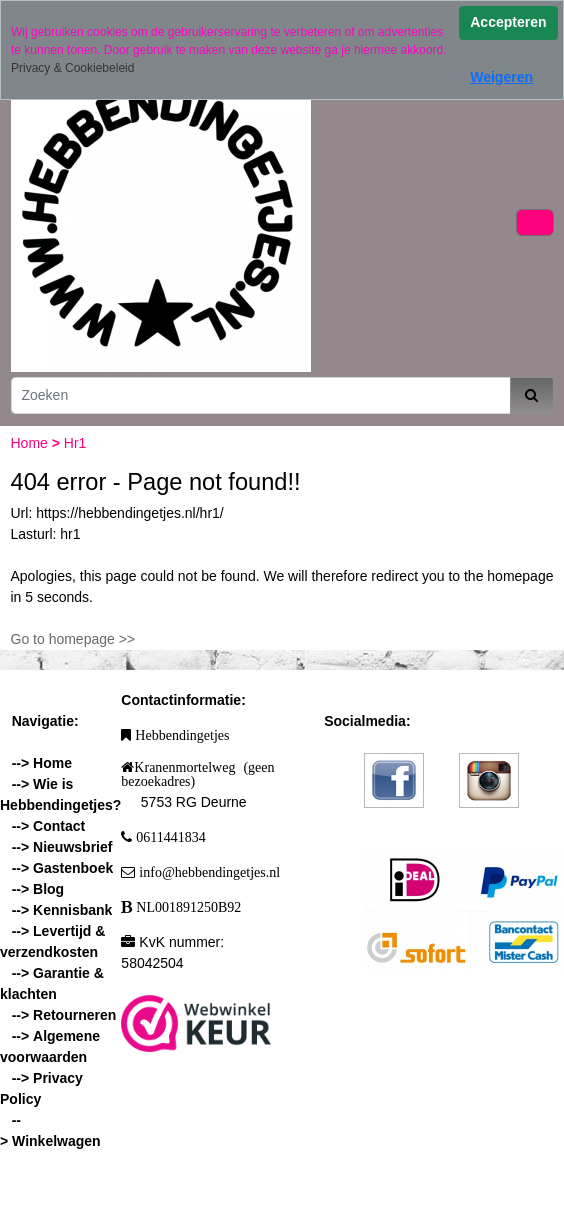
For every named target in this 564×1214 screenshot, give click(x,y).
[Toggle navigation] (535, 222)
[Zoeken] (261, 395)
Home (31, 443)
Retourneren (74, 1015)
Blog (48, 889)
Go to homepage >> (73, 639)
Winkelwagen (56, 1141)
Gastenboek (73, 868)
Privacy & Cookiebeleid (72, 68)
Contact (59, 826)
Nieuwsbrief (72, 847)
